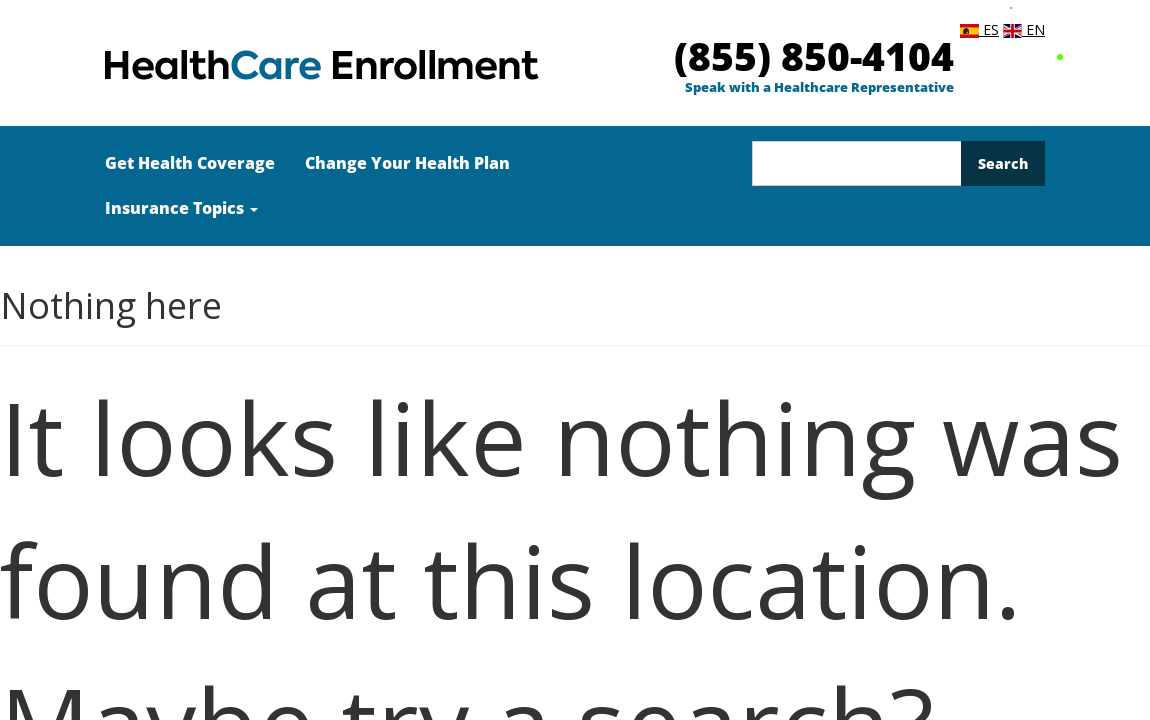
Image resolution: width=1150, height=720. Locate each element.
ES (979, 29)
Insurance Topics (181, 208)
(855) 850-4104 (814, 55)
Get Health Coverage (190, 163)
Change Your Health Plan (407, 163)
